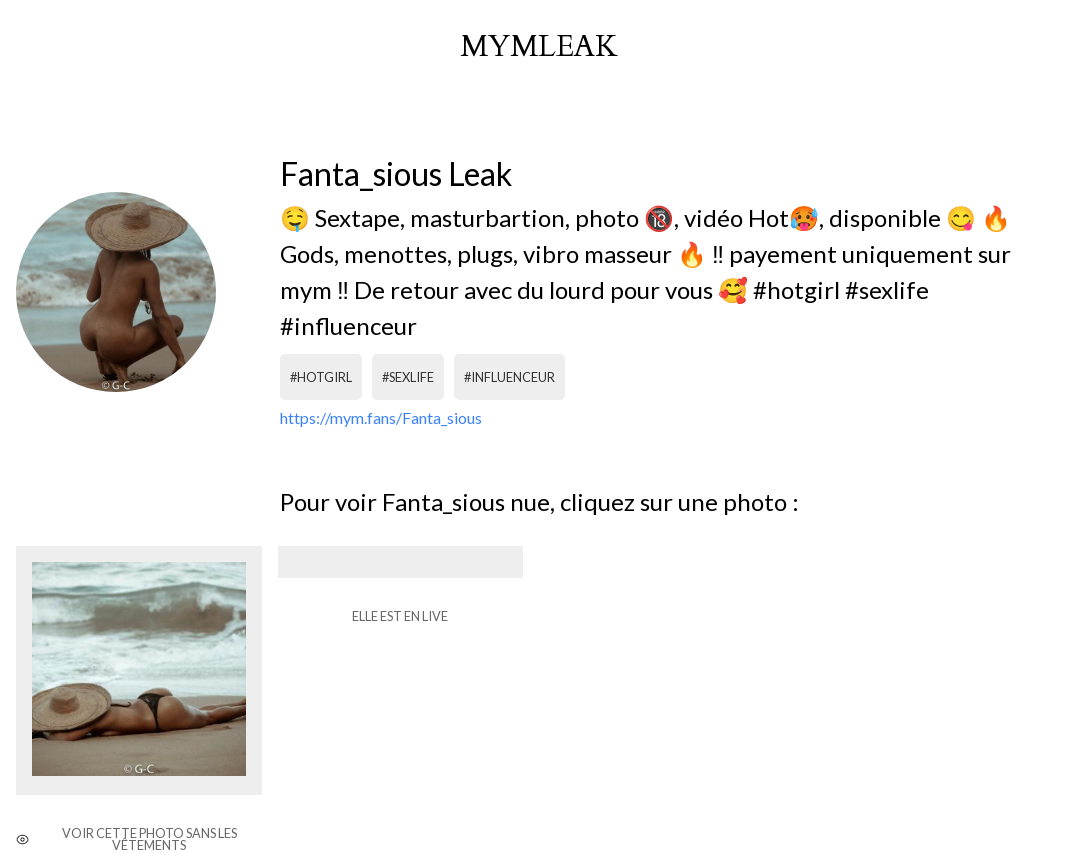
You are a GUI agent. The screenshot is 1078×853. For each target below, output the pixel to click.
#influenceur (509, 377)
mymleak (539, 47)
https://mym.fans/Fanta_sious (381, 417)
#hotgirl (321, 377)
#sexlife (408, 377)
